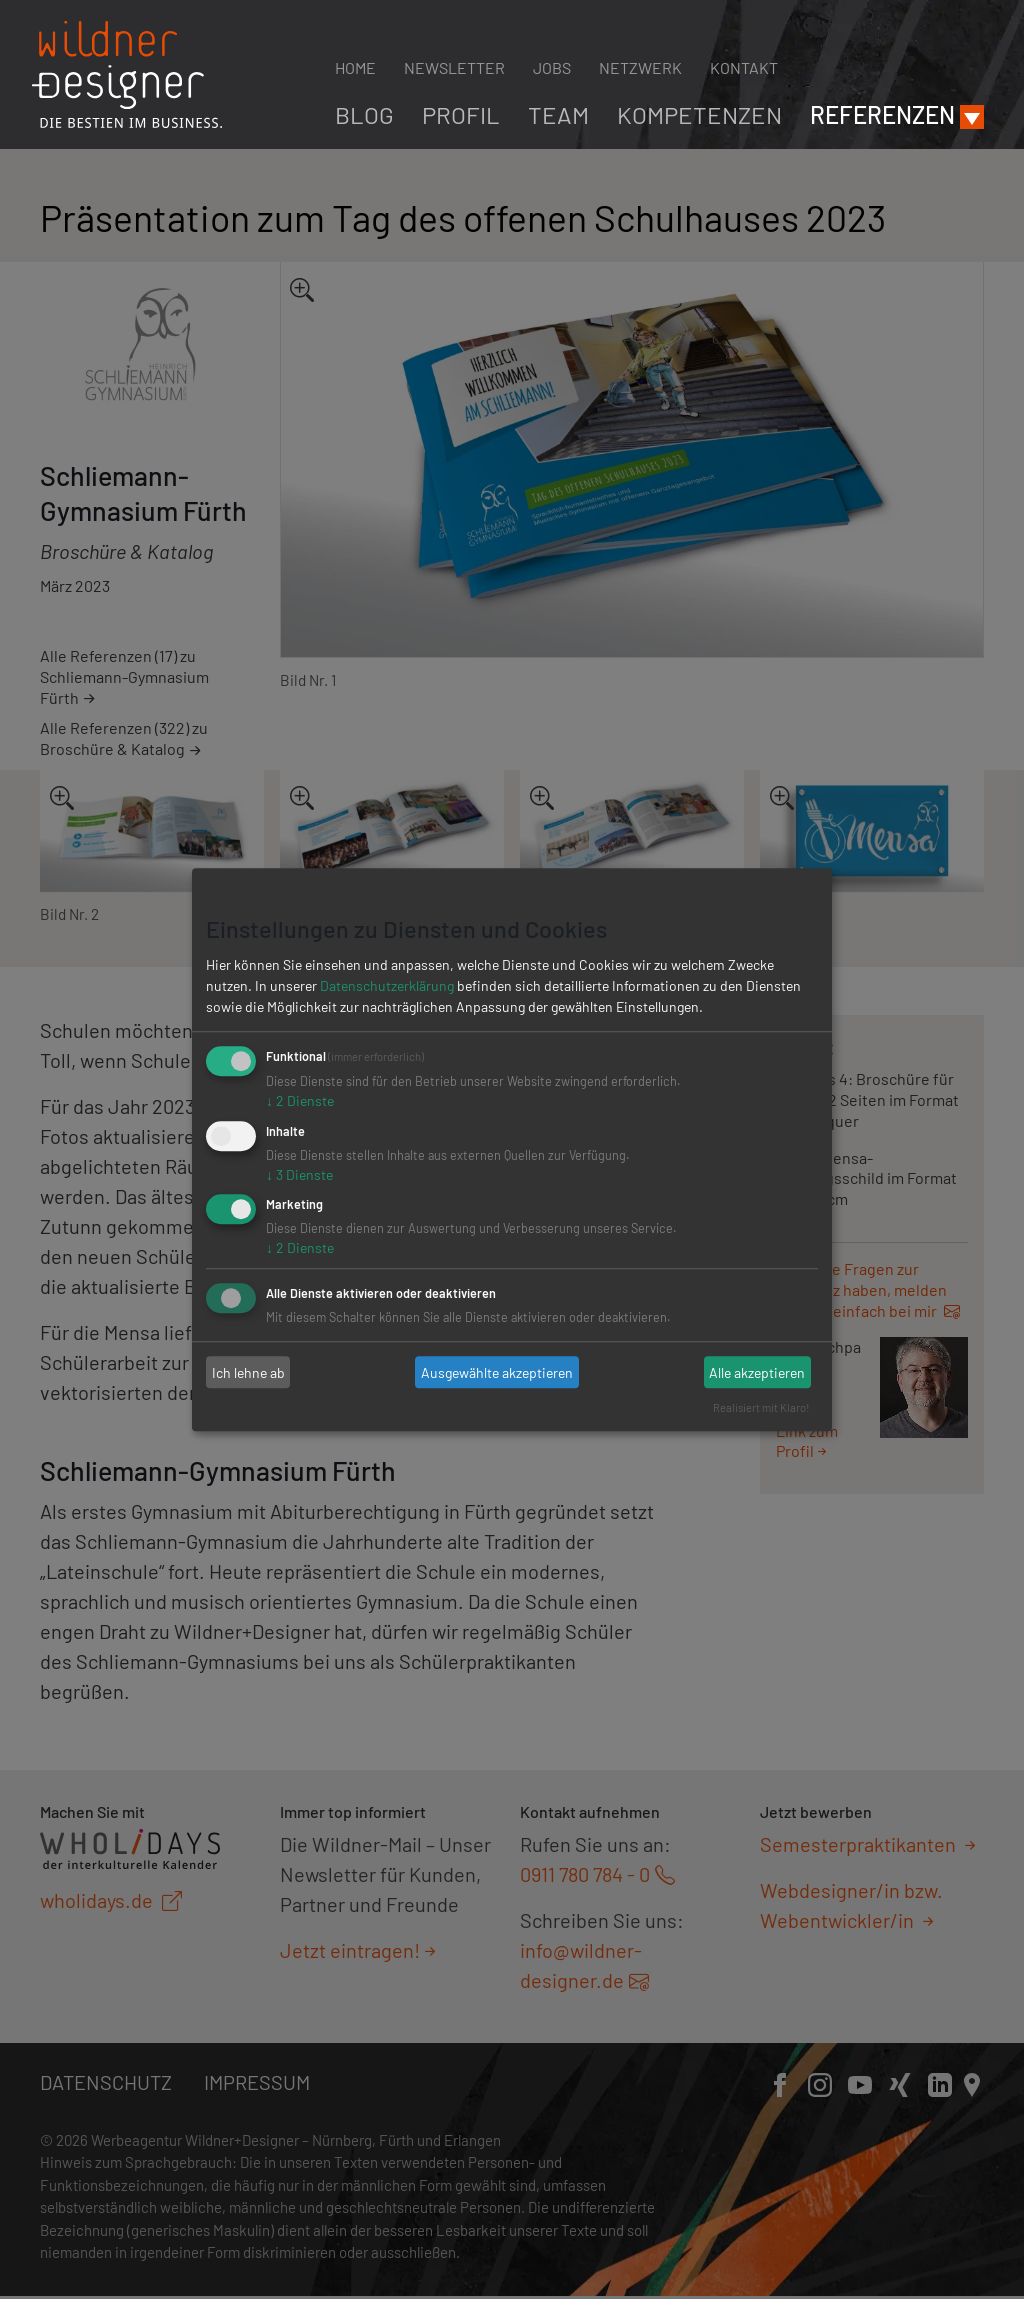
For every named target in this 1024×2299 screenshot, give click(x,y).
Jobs (552, 67)
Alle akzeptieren (757, 1372)
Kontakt (744, 67)
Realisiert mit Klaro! (761, 1407)
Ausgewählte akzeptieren (497, 1372)
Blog (364, 114)
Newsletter (454, 67)
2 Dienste (300, 1100)
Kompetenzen (699, 114)
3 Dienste (299, 1174)
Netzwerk (640, 67)
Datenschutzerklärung (387, 985)
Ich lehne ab (248, 1372)
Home (355, 67)
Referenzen (882, 114)
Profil (461, 114)
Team (558, 114)
